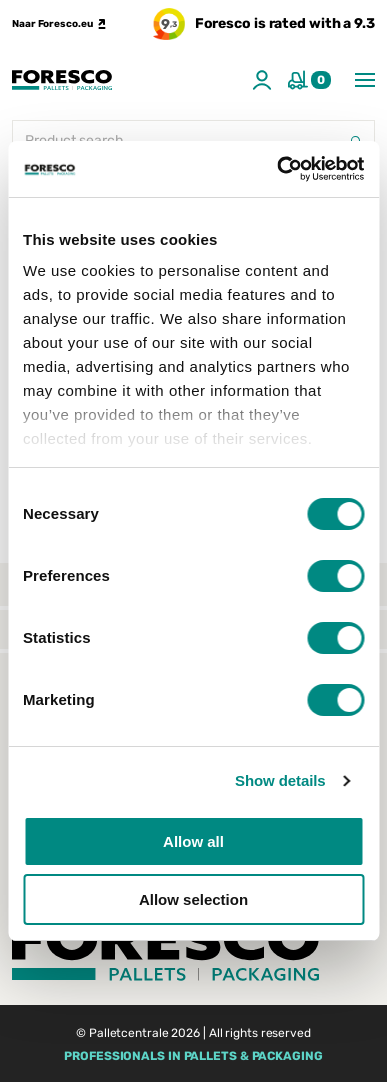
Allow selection (193, 899)
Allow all (193, 841)
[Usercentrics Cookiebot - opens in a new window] (277, 169)
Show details (280, 780)
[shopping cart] (309, 80)
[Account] (262, 80)
